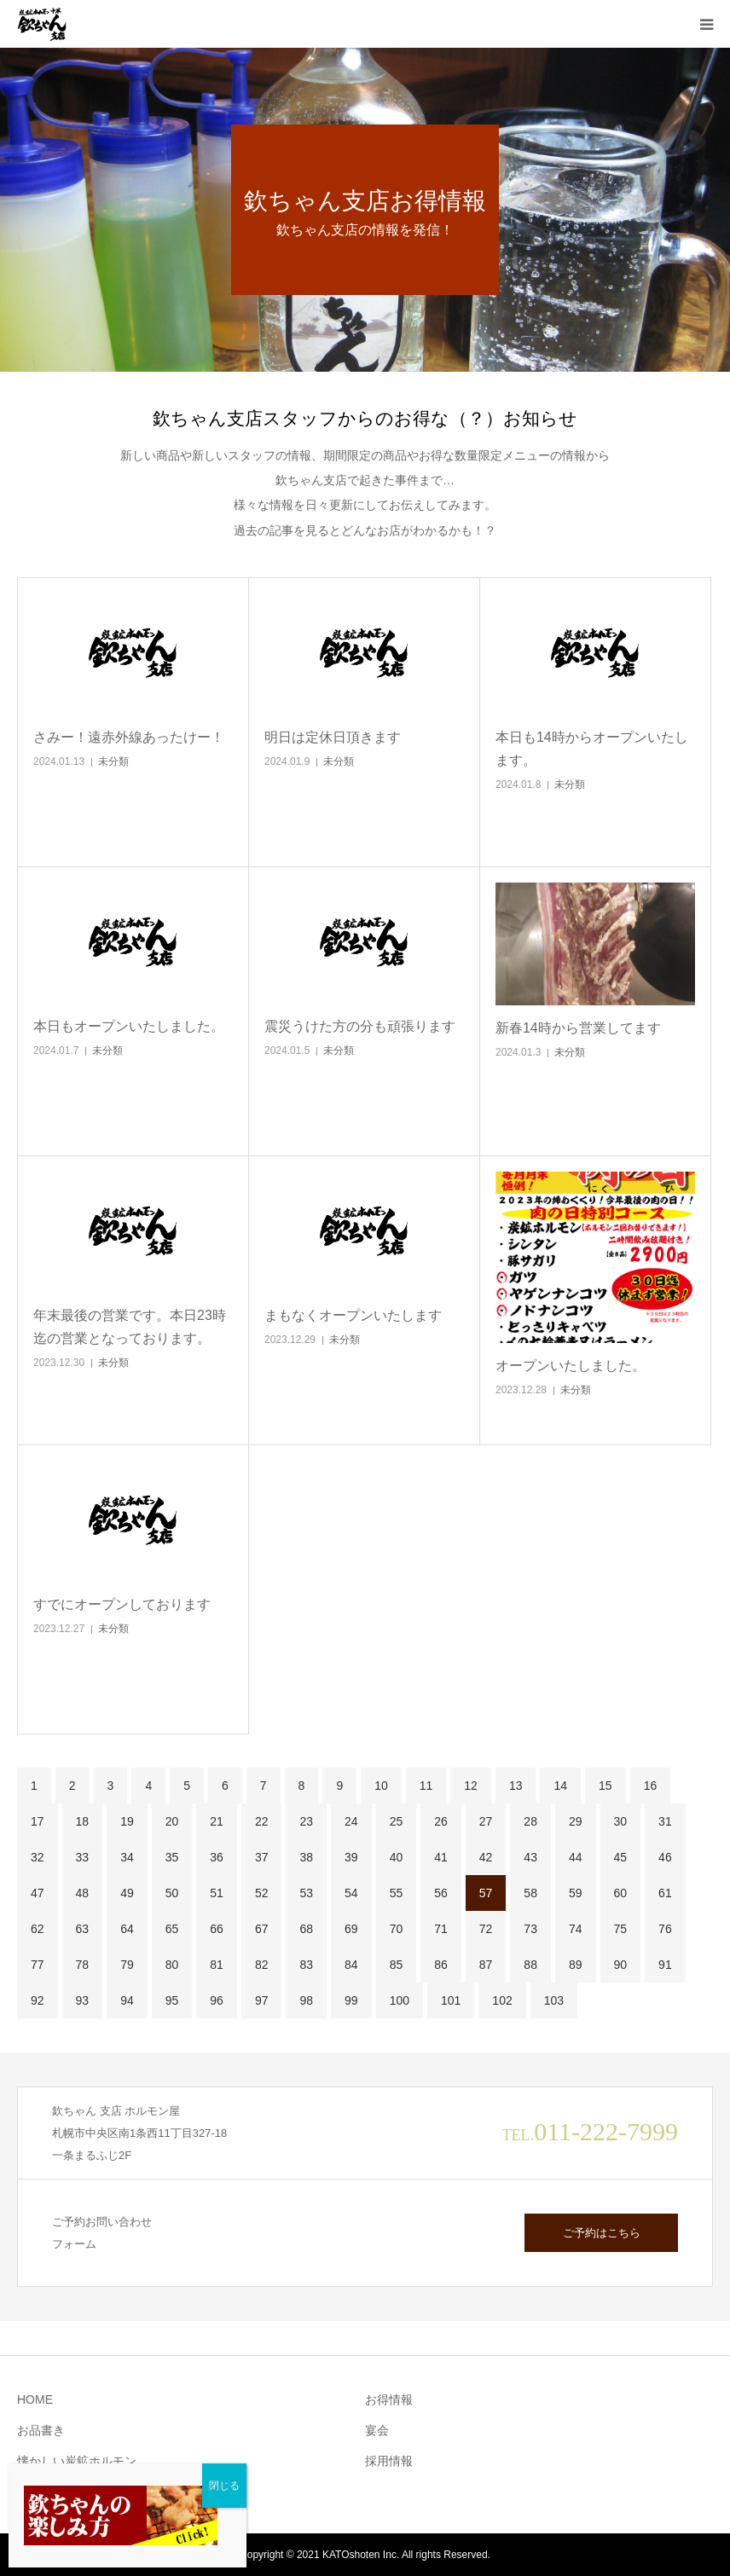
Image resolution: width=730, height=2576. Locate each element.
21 (216, 1821)
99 (351, 2000)
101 (451, 2000)
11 (426, 1785)
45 (621, 1857)
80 (172, 1964)
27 (486, 1821)
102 (502, 2000)
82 (262, 1964)
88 (530, 1964)
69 (351, 1929)
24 (351, 1821)
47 (37, 1893)
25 (396, 1821)
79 (127, 1964)
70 (396, 1929)
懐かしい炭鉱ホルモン (76, 2461)
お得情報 (389, 2399)
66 (216, 1929)
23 (306, 1821)
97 (262, 2000)
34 (127, 1857)
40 (396, 1857)
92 (37, 2000)
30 (621, 1821)
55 (396, 1893)
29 (575, 1821)
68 (306, 1929)
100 (399, 2000)
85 (396, 1964)
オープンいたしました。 (570, 1365)
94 (127, 2000)
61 (665, 1893)
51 (216, 1893)
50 (172, 1893)
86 (441, 1964)
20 (172, 1821)
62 (37, 1929)
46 (665, 1857)
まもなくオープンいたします (353, 1315)
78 (83, 1964)
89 (575, 1964)
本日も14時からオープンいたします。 (591, 748)
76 (665, 1929)
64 (127, 1929)
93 (83, 2000)
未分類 (113, 761)
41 (441, 1857)
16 (651, 1785)
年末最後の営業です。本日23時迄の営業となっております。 (129, 1327)
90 (621, 1964)
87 (486, 1964)
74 (575, 1929)
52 (262, 1893)
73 (530, 1929)
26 (441, 1821)
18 (83, 1821)
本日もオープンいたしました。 (128, 1026)
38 (306, 1857)
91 (665, 1964)
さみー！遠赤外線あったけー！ (128, 737)
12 (471, 1785)
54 (351, 1893)
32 (37, 1857)
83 (306, 1964)
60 (621, 1893)
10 (381, 1785)
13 (516, 1785)
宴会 (377, 2430)
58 (530, 1893)
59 (575, 1893)
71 (441, 1929)
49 (127, 1893)
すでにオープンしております (122, 1604)
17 (37, 1821)
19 (127, 1821)
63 (83, 1929)
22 (262, 1821)
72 (486, 1929)
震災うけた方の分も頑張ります (359, 1026)
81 (216, 1964)
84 (351, 1964)
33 (83, 1857)
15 (605, 1785)
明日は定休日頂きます (332, 737)
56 (441, 1893)
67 (262, 1929)
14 (560, 1785)
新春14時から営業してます (578, 1028)
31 (665, 1821)
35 (172, 1857)
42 (486, 1857)
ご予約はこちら (601, 2232)
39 (351, 1857)
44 (575, 1857)
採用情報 (389, 2461)
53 (306, 1893)
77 (37, 1964)
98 (306, 2000)
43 (530, 1857)
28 (530, 1821)
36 (216, 1857)
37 (262, 1857)
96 (216, 2000)
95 (172, 2000)
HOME (35, 2399)
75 (621, 1929)
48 (83, 1893)
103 (554, 2000)
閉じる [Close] (224, 2486)
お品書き (41, 2430)
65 (172, 1929)
